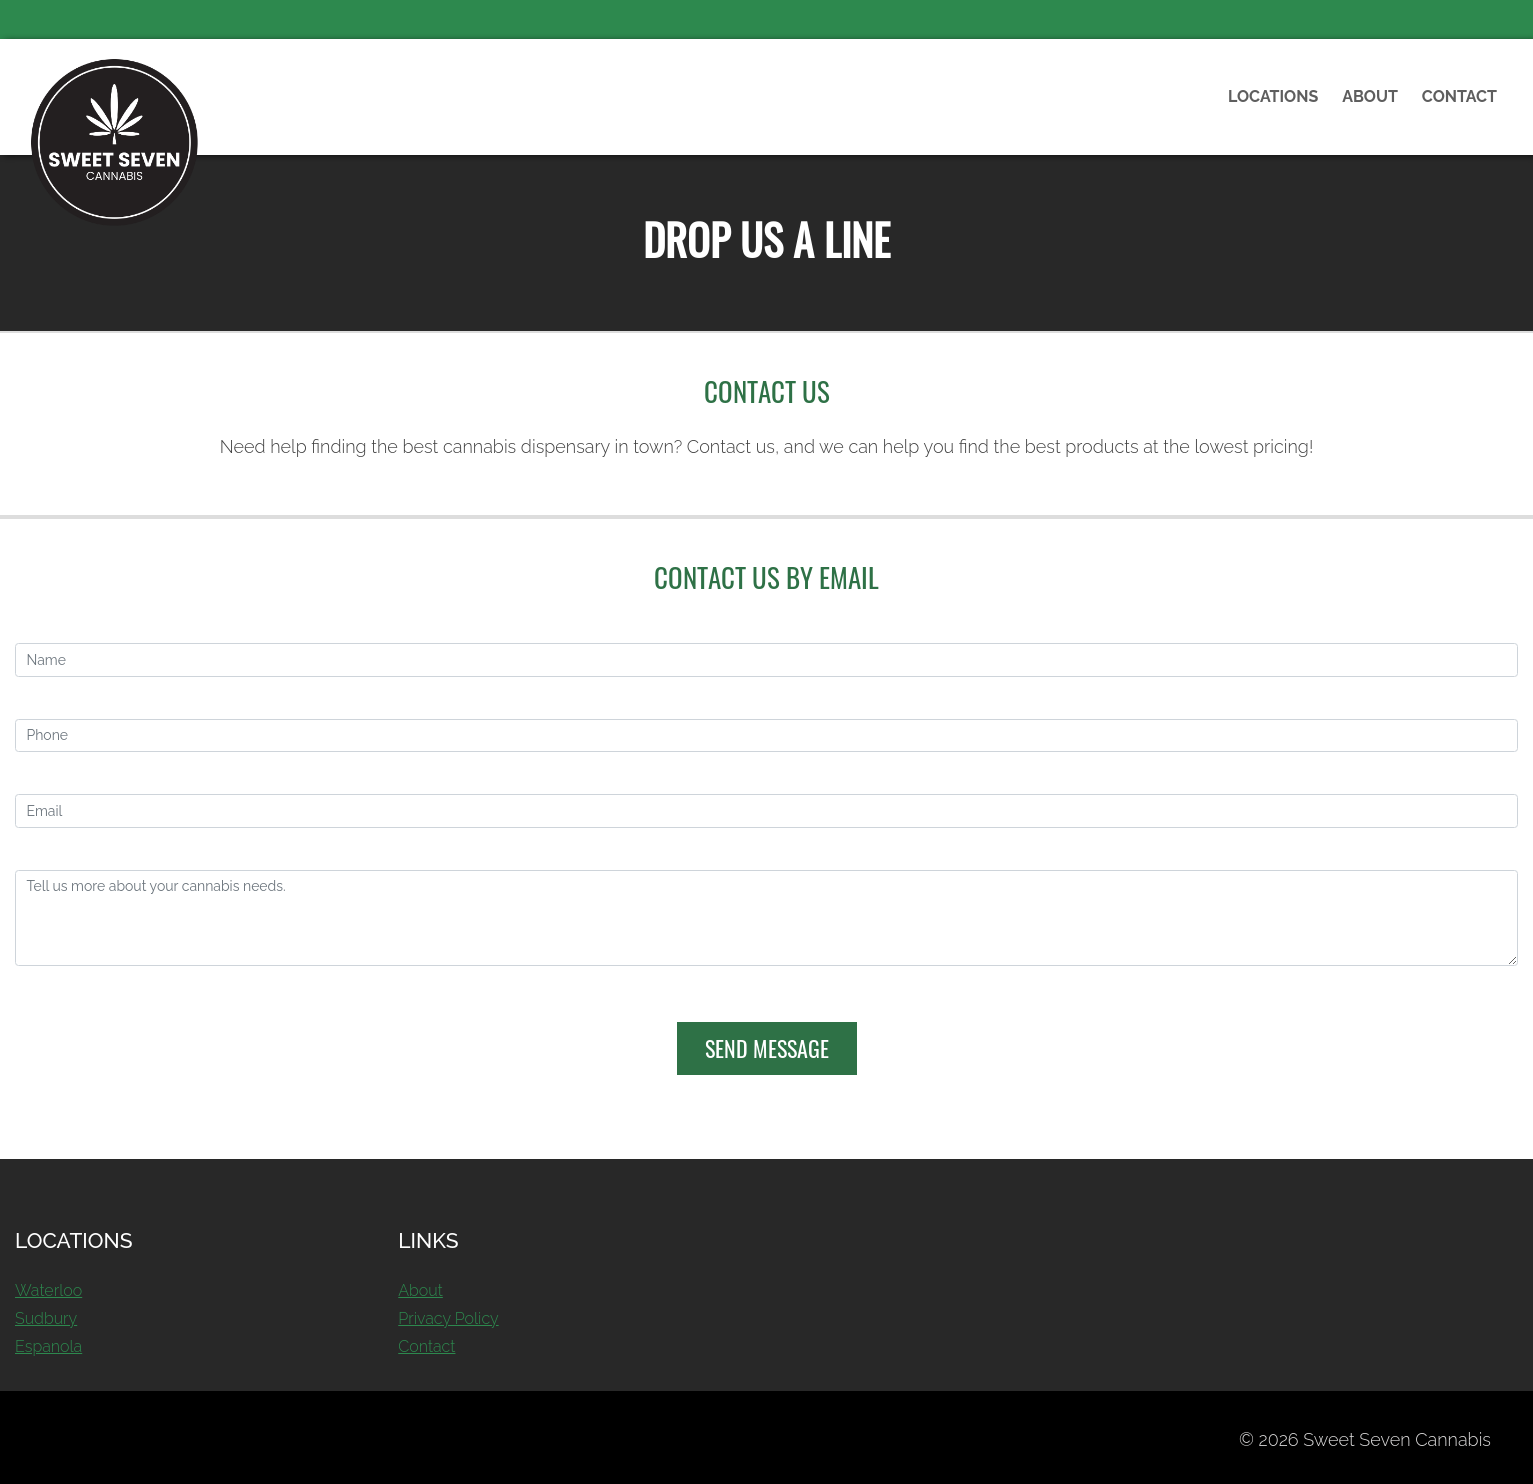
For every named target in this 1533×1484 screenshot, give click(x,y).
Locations (1273, 96)
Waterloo (48, 1290)
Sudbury (46, 1318)
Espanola (48, 1346)
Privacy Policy (448, 1318)
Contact (1459, 96)
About (1370, 96)
